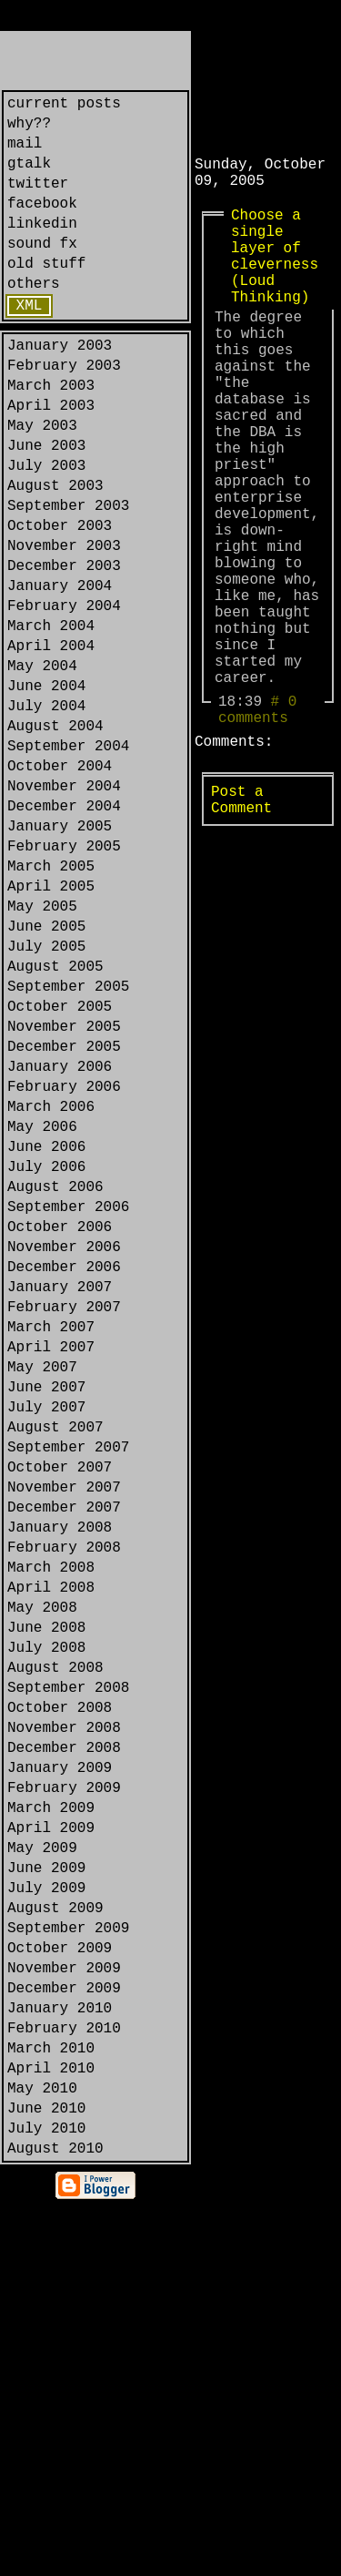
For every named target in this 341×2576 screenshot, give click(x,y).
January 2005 (59, 956)
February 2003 (64, 412)
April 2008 (51, 1856)
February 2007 (64, 1524)
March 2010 (51, 2400)
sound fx (42, 271)
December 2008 (64, 2045)
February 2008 (64, 1808)
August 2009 (55, 2235)
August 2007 (55, 1666)
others (33, 319)
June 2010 (46, 2471)
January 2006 (59, 1240)
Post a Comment (241, 928)
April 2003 (51, 459)
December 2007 (64, 1761)
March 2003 (51, 435)
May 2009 (42, 2163)
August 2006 (55, 1382)
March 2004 (51, 719)
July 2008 (46, 1927)
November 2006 (64, 1453)
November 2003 (64, 625)
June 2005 (46, 1074)
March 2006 (51, 1288)
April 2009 (51, 2140)
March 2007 (51, 1548)
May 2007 (42, 1595)
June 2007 (46, 1619)
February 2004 (64, 696)
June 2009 (46, 2187)
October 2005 (59, 1169)
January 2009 (59, 2069)
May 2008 (42, 1879)
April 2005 (51, 1027)
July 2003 (46, 530)
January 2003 (59, 388)
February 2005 (64, 980)
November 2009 (64, 2306)
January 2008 (59, 1785)
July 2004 (46, 814)
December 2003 (64, 648)
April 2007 (51, 1572)
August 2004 (55, 838)
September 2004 (68, 861)
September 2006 (68, 1406)
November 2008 (64, 2021)
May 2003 (42, 483)
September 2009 (68, 2258)
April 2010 (51, 2424)
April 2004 (51, 743)
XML (29, 344)
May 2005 (42, 1051)
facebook (42, 224)
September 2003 (68, 577)
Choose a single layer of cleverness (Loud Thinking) (274, 275)
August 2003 (55, 554)
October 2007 (59, 1714)
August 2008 (55, 1950)
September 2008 (68, 1974)
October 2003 (59, 601)
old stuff (46, 295)
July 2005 (46, 1098)
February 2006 (64, 1264)
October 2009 (59, 2282)
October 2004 (59, 885)
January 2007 (59, 1501)
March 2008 (51, 1832)
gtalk (29, 177)
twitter (37, 200)
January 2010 (59, 2353)
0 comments (257, 827)
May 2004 (42, 767)
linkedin (42, 248)
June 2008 (46, 1903)
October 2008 (59, 1998)
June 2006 (46, 1335)
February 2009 (64, 2092)
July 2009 (46, 2211)
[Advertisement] (268, 88)
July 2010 (46, 2495)
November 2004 (64, 909)
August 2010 (55, 2519)
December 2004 (64, 932)
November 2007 (64, 1737)
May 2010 (42, 2448)
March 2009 (51, 2116)
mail (24, 153)
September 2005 (68, 1145)
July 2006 (46, 1359)
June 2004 (46, 790)
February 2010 (64, 2377)
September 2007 (68, 1690)
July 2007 (46, 1643)
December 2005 (64, 1217)
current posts (64, 106)
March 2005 (51, 1003)
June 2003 (46, 506)
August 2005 (55, 1122)
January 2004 (59, 672)
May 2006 (42, 1311)
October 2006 (59, 1430)
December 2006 (64, 1477)
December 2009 (64, 2329)
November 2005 (64, 1193)
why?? (29, 129)
